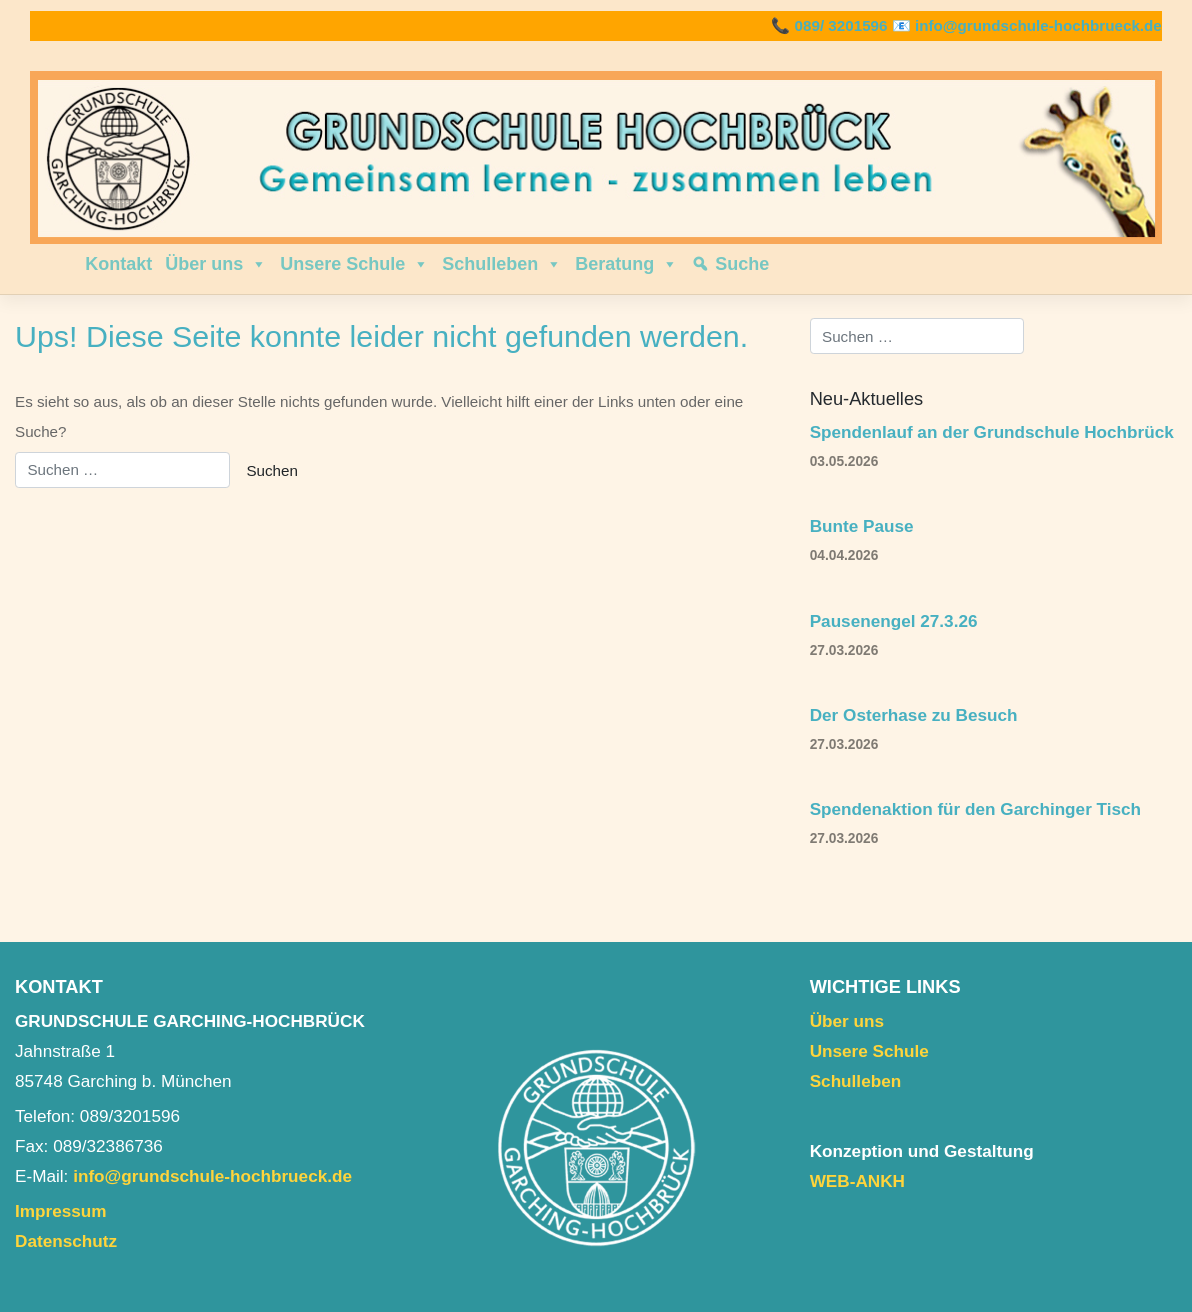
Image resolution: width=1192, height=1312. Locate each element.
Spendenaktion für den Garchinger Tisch (975, 809)
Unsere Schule (354, 264)
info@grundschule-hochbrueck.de (1038, 25)
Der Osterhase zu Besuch (914, 715)
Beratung (626, 264)
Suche (742, 264)
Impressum (61, 1211)
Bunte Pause (862, 526)
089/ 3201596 (841, 25)
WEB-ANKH (857, 1181)
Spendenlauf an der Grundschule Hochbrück (992, 432)
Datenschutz (66, 1241)
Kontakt (118, 264)
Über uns (216, 264)
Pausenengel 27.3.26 (894, 621)
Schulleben (502, 264)
